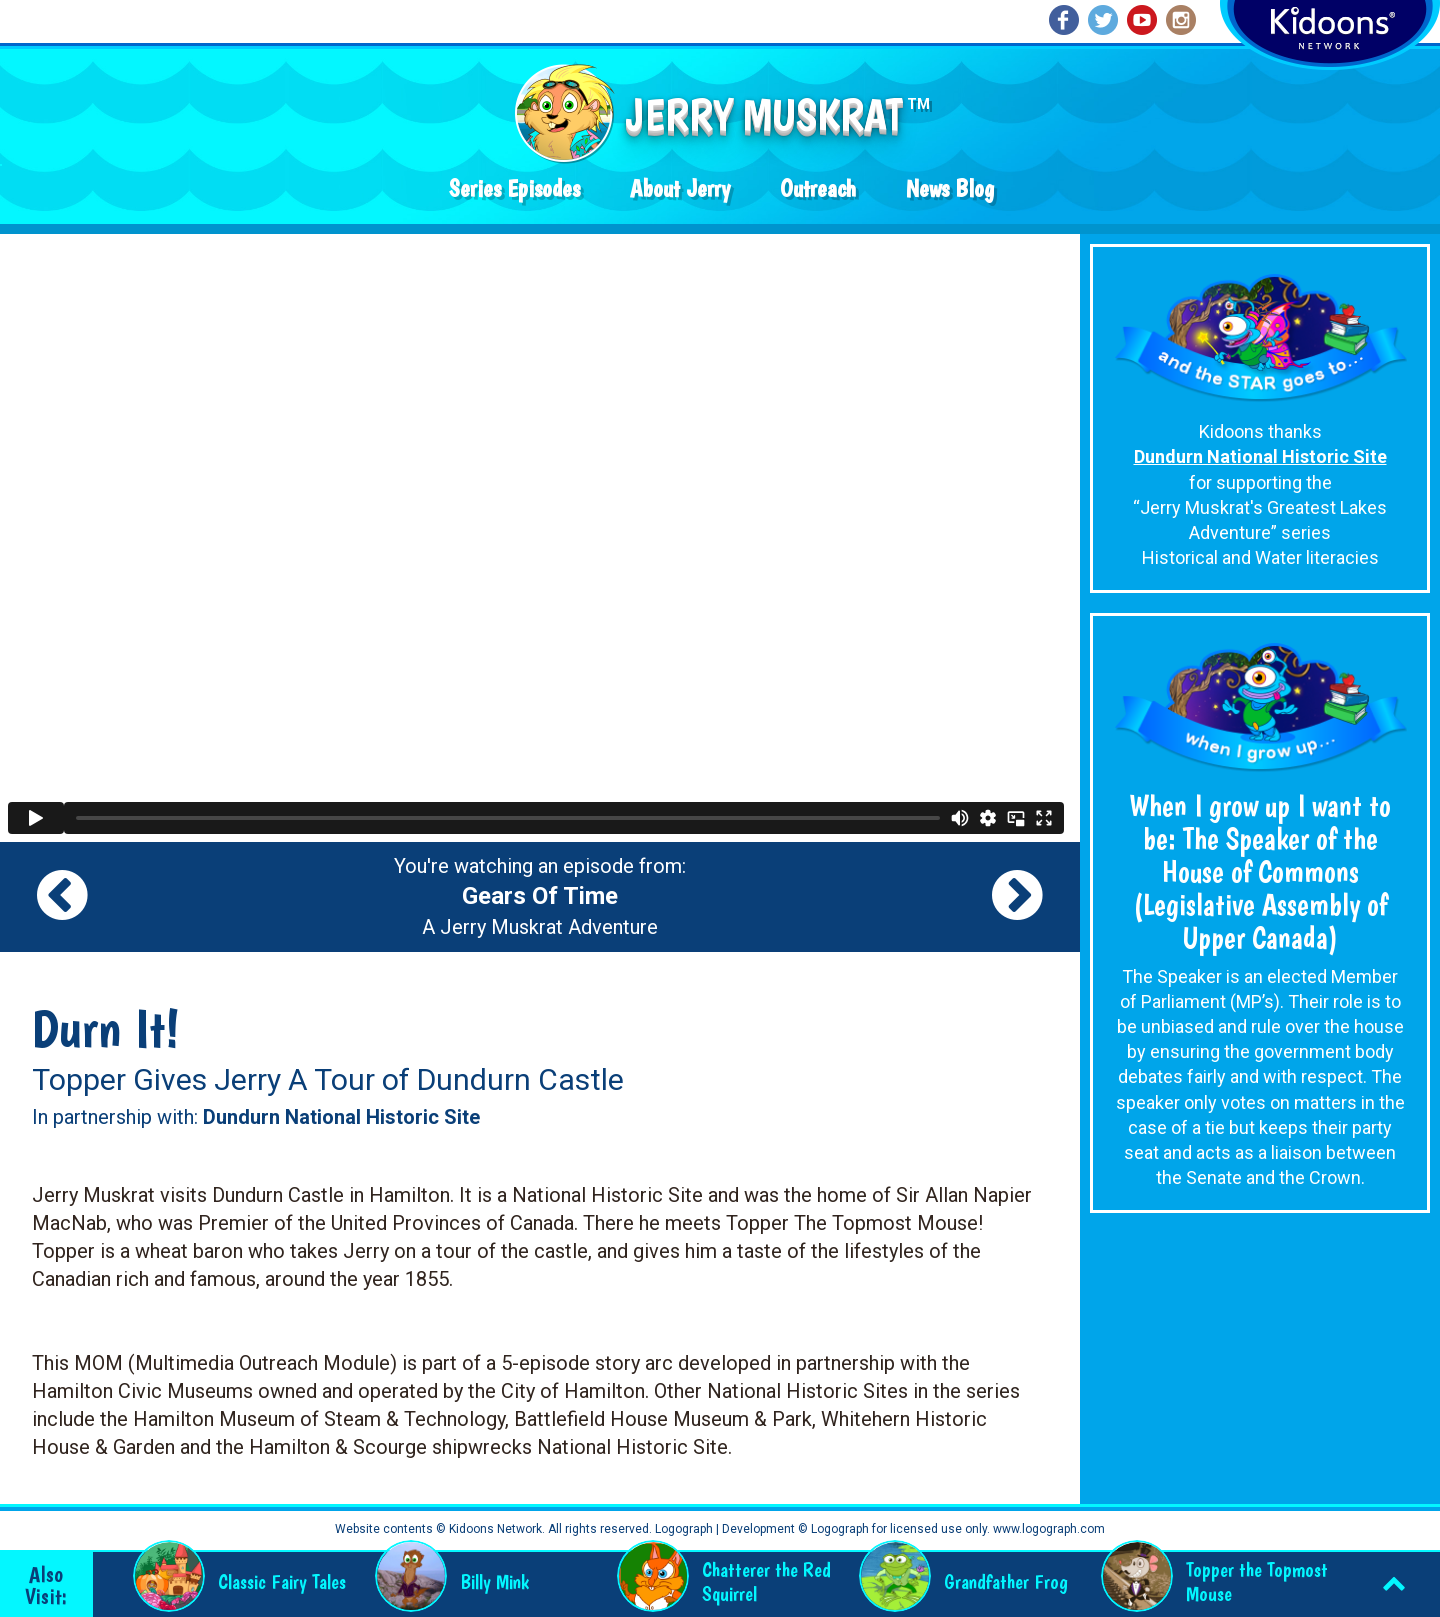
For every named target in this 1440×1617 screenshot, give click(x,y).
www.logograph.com (1047, 1529)
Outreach (818, 188)
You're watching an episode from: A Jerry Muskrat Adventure (540, 897)
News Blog (950, 188)
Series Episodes (514, 188)
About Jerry (680, 188)
